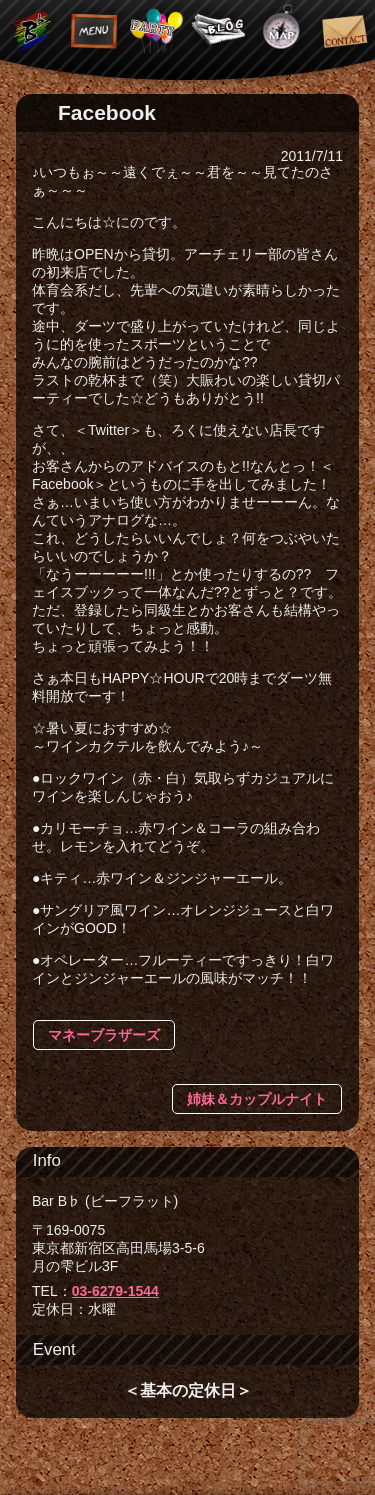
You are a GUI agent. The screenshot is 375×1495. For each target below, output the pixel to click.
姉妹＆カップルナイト (257, 1099)
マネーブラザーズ (104, 1035)
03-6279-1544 (115, 1291)
